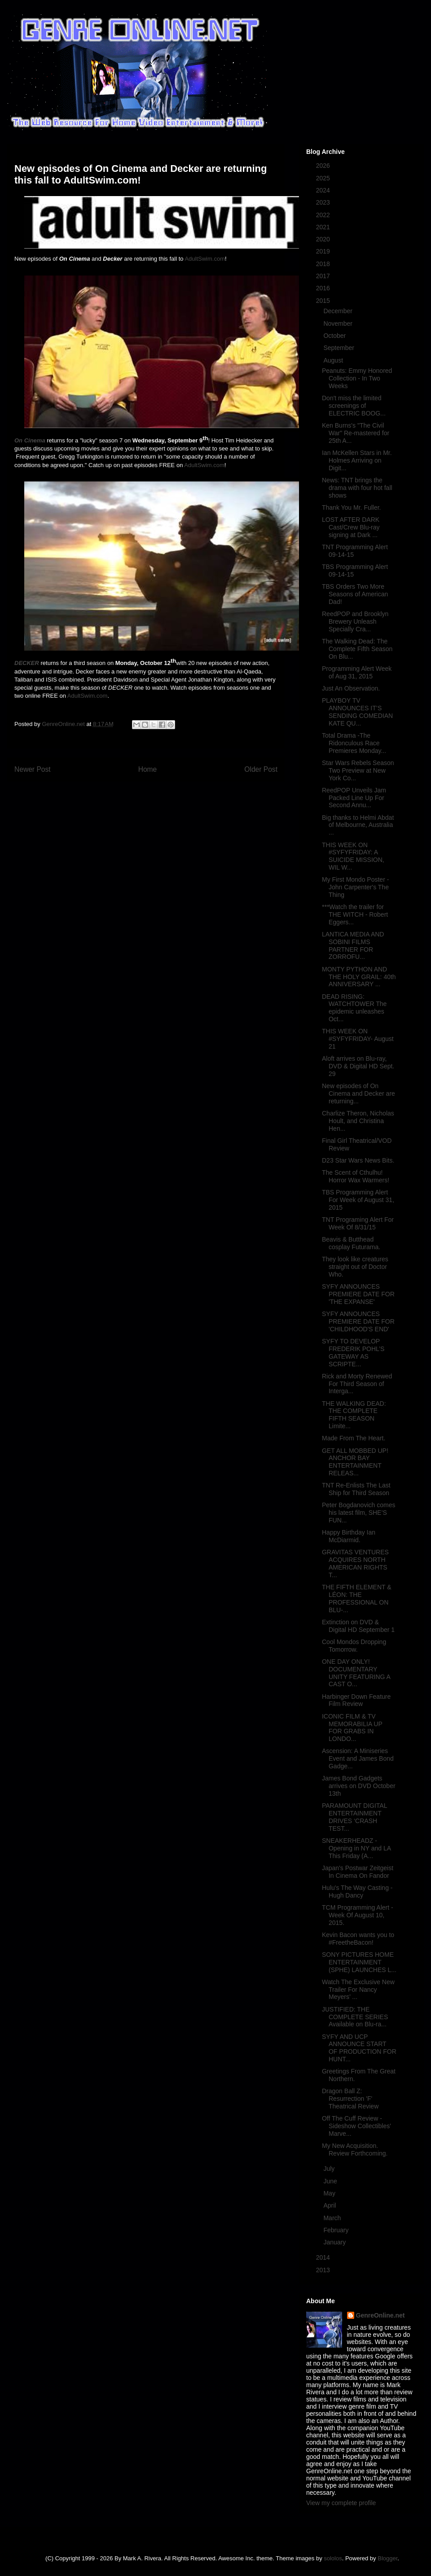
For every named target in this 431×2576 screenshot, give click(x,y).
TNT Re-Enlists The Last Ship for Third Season (356, 1489)
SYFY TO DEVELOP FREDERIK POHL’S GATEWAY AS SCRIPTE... (353, 1352)
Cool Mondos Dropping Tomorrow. (354, 1645)
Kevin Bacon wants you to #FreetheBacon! (358, 1938)
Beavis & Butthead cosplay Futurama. (351, 1243)
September (339, 347)
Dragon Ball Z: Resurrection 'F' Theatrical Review (350, 2098)
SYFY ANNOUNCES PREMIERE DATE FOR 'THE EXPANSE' (358, 1294)
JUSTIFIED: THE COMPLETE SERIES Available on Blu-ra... (355, 2017)
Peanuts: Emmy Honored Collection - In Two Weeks (357, 378)
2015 (324, 300)
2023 (324, 202)
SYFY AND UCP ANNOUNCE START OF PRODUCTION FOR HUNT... (359, 2048)
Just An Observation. (351, 688)
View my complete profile (341, 2502)
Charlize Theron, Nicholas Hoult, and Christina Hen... (358, 1121)
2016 (324, 288)
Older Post (260, 769)
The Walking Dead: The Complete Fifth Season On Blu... (357, 649)
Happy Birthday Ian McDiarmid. (348, 1536)
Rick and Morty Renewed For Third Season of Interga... (357, 1384)
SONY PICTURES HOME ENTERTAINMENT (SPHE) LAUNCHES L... (359, 1962)
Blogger (387, 2558)
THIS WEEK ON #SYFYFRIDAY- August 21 (358, 1039)
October (335, 335)
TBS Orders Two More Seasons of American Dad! (355, 594)
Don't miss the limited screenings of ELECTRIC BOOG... (354, 405)
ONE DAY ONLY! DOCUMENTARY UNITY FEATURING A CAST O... (356, 1673)
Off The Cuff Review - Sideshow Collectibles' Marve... (356, 2126)
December (338, 311)
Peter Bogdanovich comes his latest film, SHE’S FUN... (358, 1512)
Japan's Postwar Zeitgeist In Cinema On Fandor (357, 1871)
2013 (324, 2270)
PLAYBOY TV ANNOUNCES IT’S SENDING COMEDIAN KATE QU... (357, 711)
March (333, 2218)
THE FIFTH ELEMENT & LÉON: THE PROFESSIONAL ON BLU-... (356, 1598)
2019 (324, 251)
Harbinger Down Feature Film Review (356, 1700)
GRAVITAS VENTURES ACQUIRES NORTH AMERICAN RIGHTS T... (355, 1563)
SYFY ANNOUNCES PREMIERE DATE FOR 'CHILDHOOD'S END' (358, 1321)
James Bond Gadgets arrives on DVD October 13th (359, 1786)
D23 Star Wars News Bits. (358, 1160)
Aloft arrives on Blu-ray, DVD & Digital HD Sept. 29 (358, 1066)
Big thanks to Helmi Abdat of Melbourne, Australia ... (358, 825)
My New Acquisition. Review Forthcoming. (355, 2149)
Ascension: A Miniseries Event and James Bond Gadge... (358, 1758)
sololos (333, 2558)
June (331, 2181)
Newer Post (32, 769)
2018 (324, 263)
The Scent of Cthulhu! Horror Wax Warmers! (355, 1176)
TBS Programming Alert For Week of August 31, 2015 (358, 1200)
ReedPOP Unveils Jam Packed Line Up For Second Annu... (354, 798)
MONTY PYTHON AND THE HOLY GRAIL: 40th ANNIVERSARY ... (359, 977)
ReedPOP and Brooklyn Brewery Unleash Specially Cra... (355, 621)
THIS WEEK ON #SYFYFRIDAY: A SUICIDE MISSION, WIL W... (353, 856)
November (338, 323)
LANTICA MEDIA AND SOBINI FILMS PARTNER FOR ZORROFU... (353, 945)
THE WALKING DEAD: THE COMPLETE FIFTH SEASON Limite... (354, 1415)
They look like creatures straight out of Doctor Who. (355, 1266)
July (329, 2168)
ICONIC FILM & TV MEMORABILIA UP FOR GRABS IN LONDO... (352, 1727)
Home (147, 769)
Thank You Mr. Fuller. (351, 507)
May (330, 2193)
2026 (324, 165)
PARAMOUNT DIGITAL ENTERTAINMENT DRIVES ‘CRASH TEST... (354, 1817)
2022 (324, 215)
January (335, 2242)
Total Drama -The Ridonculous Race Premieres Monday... (354, 743)
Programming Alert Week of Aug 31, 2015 (356, 672)
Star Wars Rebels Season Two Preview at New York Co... (358, 770)
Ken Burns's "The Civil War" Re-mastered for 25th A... (355, 433)
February (336, 2230)
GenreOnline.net (380, 2315)
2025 (324, 178)
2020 (324, 239)
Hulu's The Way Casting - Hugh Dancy (357, 1891)
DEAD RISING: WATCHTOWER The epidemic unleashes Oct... (354, 1008)
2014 (324, 2257)
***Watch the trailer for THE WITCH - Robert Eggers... (355, 914)
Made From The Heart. (353, 1438)
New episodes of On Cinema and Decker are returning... (358, 1093)
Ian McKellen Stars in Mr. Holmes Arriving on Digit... (357, 460)
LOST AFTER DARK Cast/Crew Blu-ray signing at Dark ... (351, 527)
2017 (324, 276)
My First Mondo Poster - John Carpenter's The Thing (355, 887)
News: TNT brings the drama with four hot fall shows (357, 488)
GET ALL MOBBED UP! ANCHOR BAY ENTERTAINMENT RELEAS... (355, 1462)
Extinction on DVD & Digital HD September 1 (358, 1625)
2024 (324, 190)
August (333, 360)
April (330, 2205)
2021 (324, 227)
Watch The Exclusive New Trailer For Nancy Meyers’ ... (358, 1989)
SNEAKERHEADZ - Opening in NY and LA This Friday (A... (356, 1848)
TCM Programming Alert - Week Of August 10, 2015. (357, 1915)
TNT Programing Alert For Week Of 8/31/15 (358, 1223)
